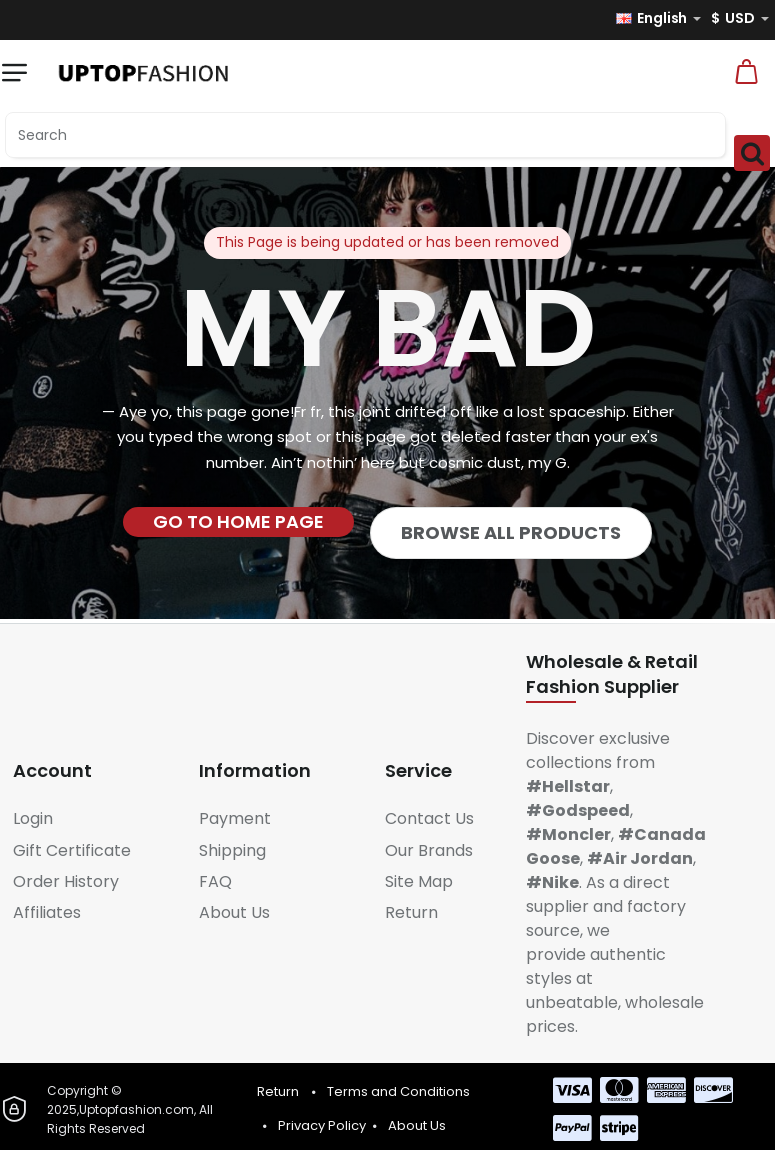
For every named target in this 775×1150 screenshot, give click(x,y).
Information (255, 770)
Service (418, 770)
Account (52, 770)
